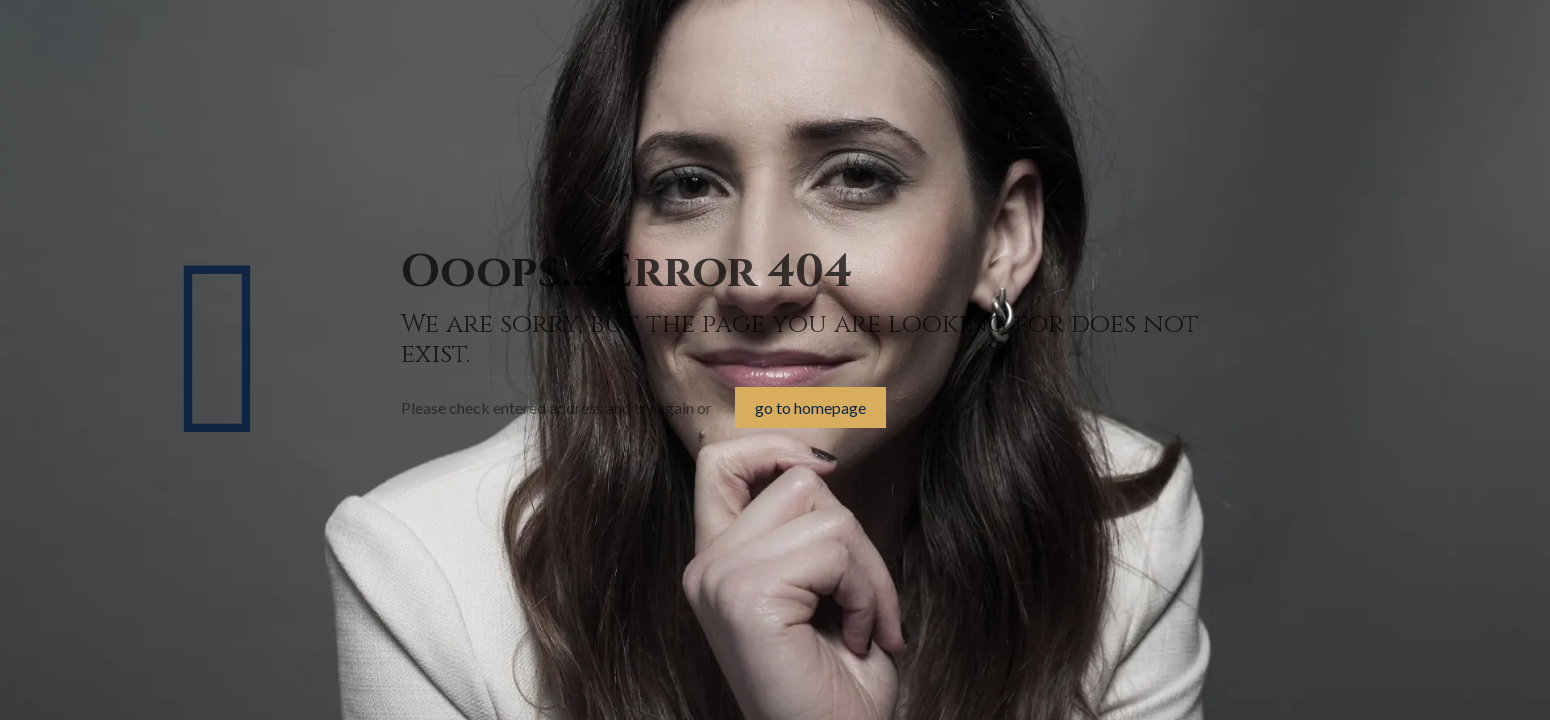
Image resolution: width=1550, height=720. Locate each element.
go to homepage (810, 407)
